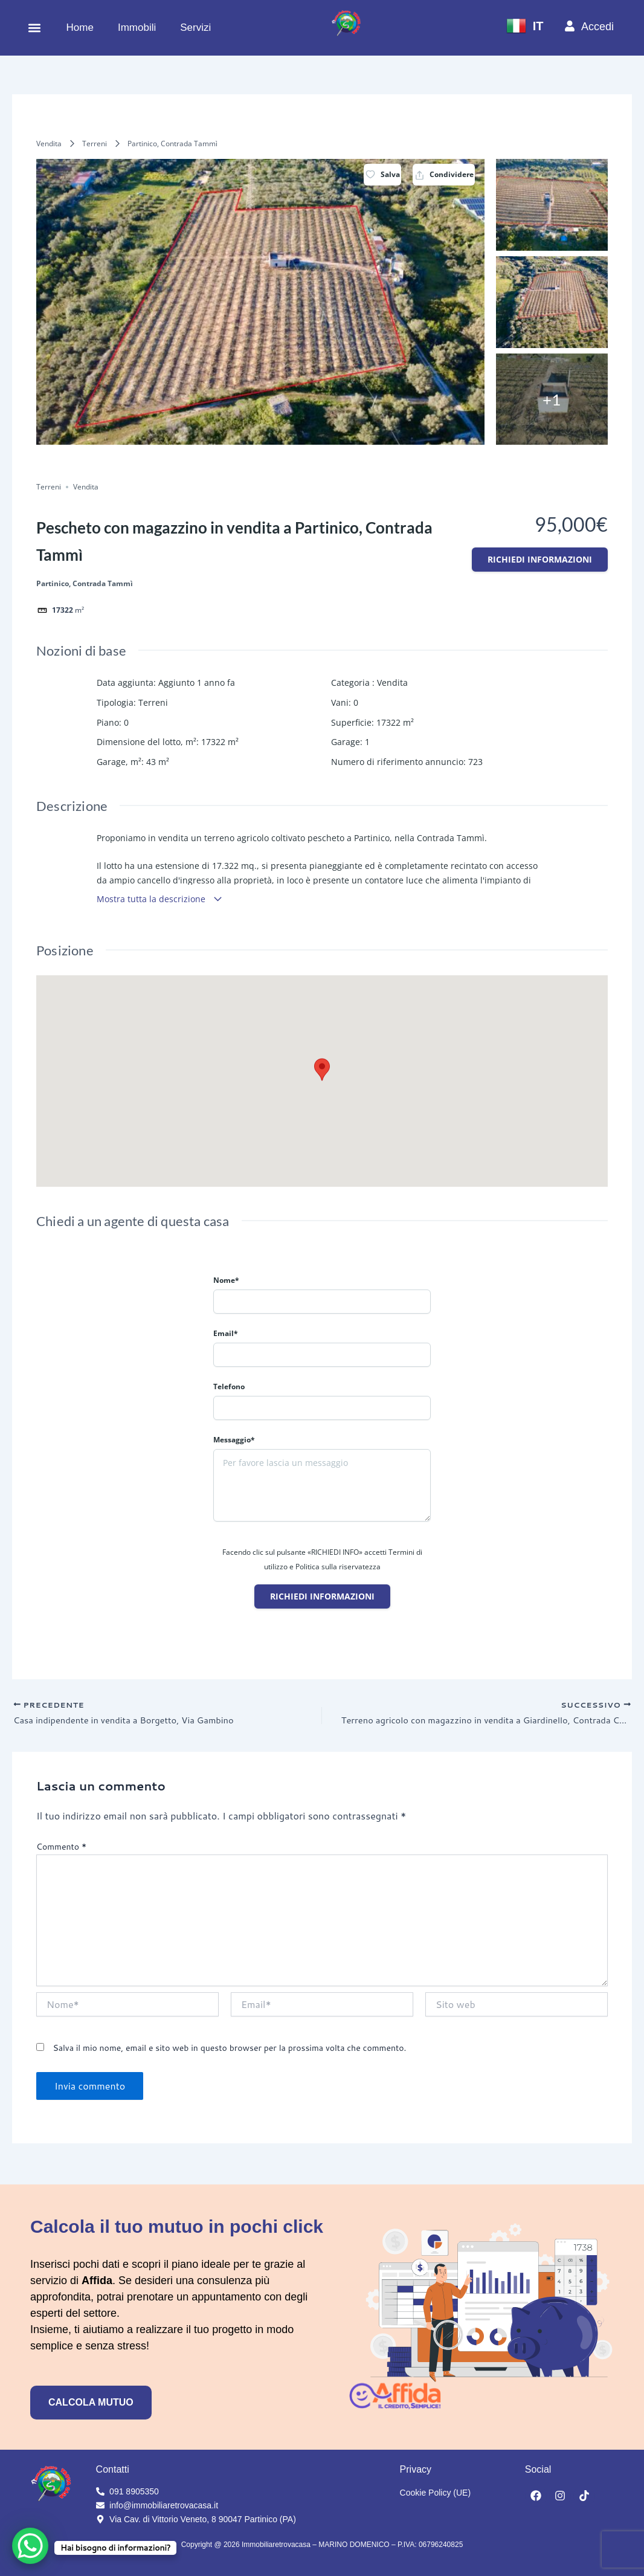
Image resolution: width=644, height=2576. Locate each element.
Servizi (195, 27)
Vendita (49, 143)
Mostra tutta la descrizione (160, 899)
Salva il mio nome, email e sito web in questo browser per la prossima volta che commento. (229, 2050)
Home (80, 27)
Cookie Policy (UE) (435, 2492)
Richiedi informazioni (540, 559)
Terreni (94, 143)
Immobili (137, 27)
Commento (61, 1849)
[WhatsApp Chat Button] (30, 2546)
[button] (34, 28)
